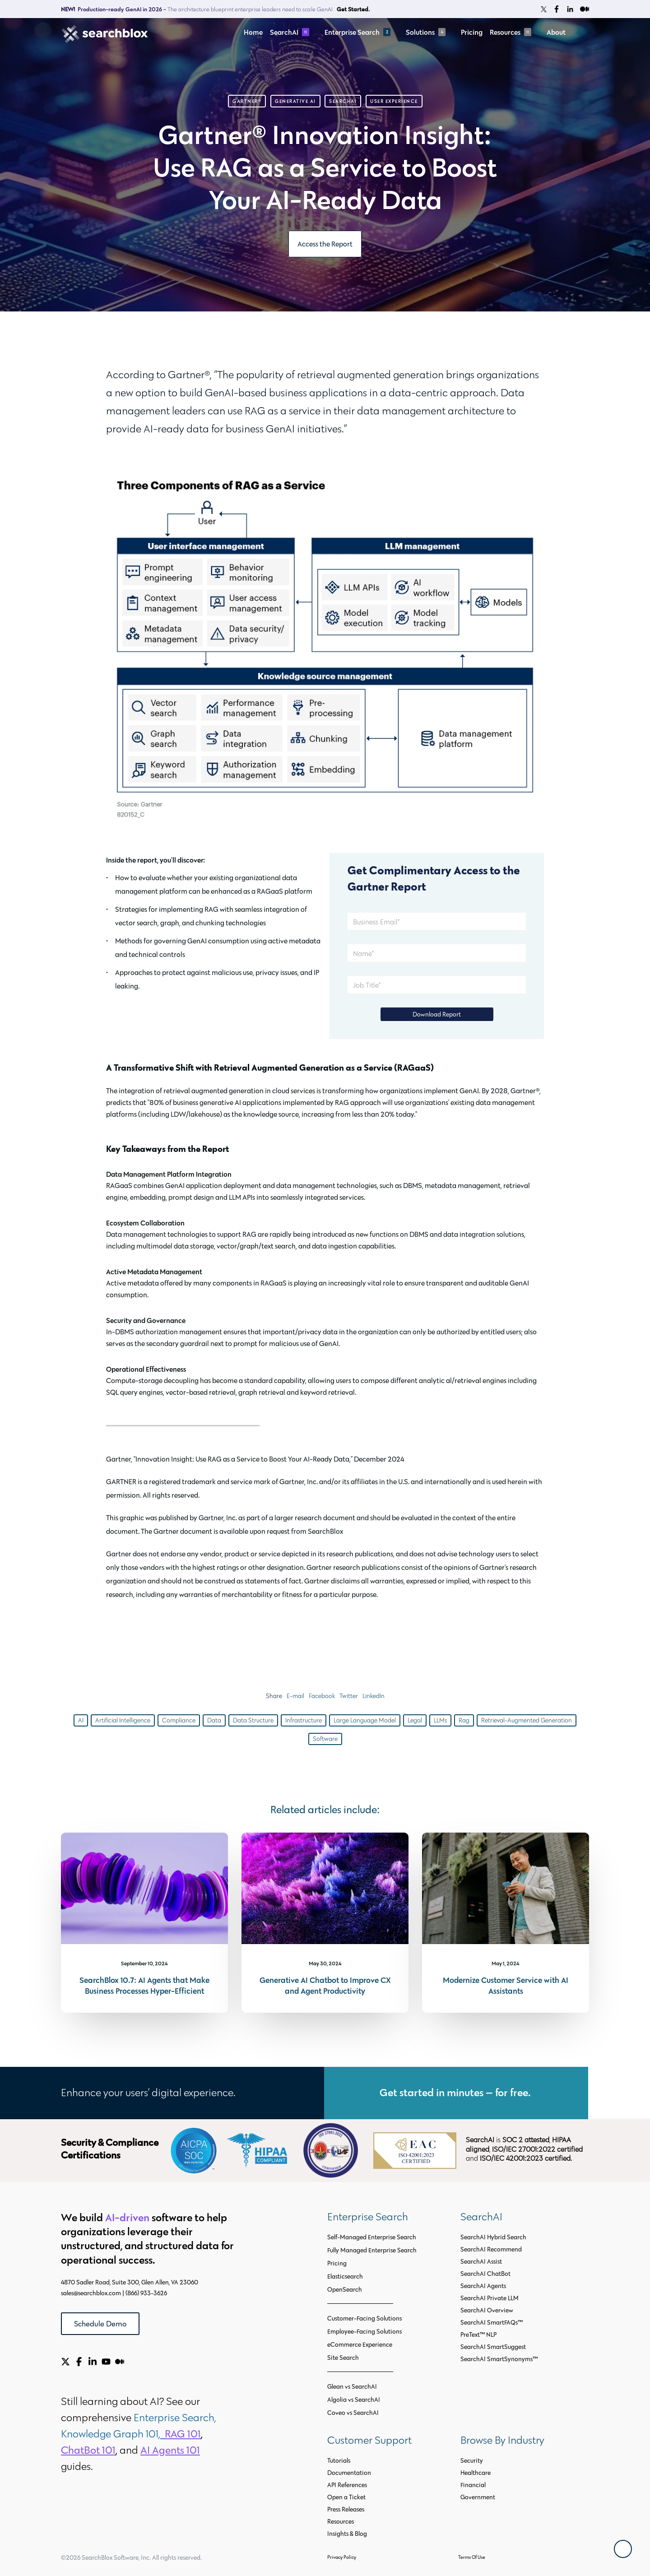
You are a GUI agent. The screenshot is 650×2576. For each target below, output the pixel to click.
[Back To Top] (623, 2549)
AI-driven (127, 2217)
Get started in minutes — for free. (456, 2092)
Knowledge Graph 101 (109, 2433)
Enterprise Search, (176, 2417)
